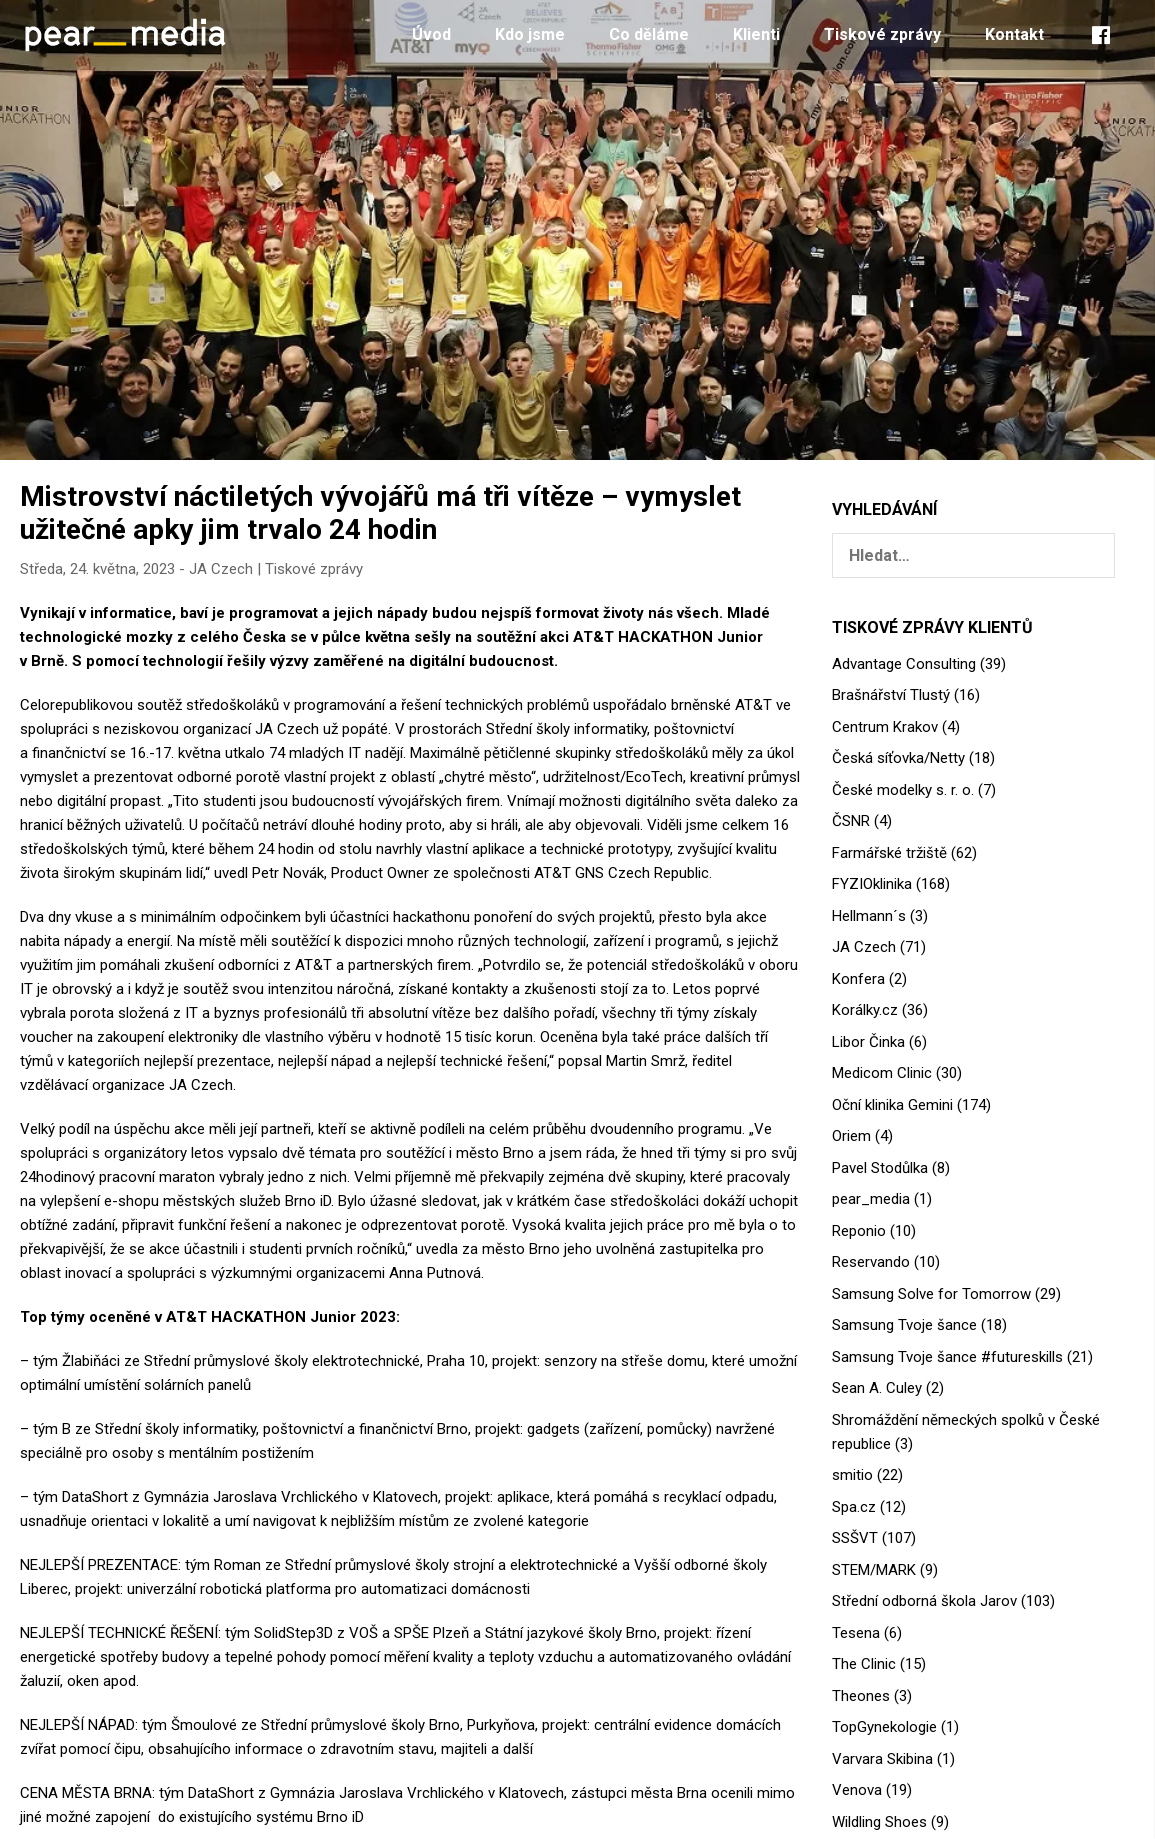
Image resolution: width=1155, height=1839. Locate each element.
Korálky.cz (865, 1010)
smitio (852, 1475)
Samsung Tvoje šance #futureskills (947, 1357)
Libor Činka (868, 1042)
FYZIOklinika (872, 884)
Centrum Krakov (885, 727)
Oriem (851, 1136)
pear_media (871, 1199)
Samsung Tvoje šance (904, 1325)
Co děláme (649, 34)
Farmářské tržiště (889, 853)
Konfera (858, 979)
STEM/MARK (874, 1570)
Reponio (859, 1231)
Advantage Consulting (904, 664)
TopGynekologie (884, 1727)
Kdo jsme (530, 34)
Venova (857, 1790)
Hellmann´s (869, 916)
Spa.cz (854, 1507)
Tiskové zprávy (882, 34)
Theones (861, 1696)
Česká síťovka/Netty (898, 758)
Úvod (431, 34)
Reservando (871, 1262)
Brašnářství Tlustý (891, 695)
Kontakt (1014, 34)
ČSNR (851, 821)
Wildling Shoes (879, 1822)
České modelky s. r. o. (903, 790)
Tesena (856, 1633)
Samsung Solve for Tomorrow (931, 1294)
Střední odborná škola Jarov (924, 1601)
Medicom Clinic (882, 1073)
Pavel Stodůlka (880, 1168)
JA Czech (221, 569)
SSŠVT (855, 1538)
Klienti (756, 34)
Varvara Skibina (882, 1759)
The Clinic (864, 1664)
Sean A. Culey (877, 1388)
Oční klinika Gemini (892, 1105)
